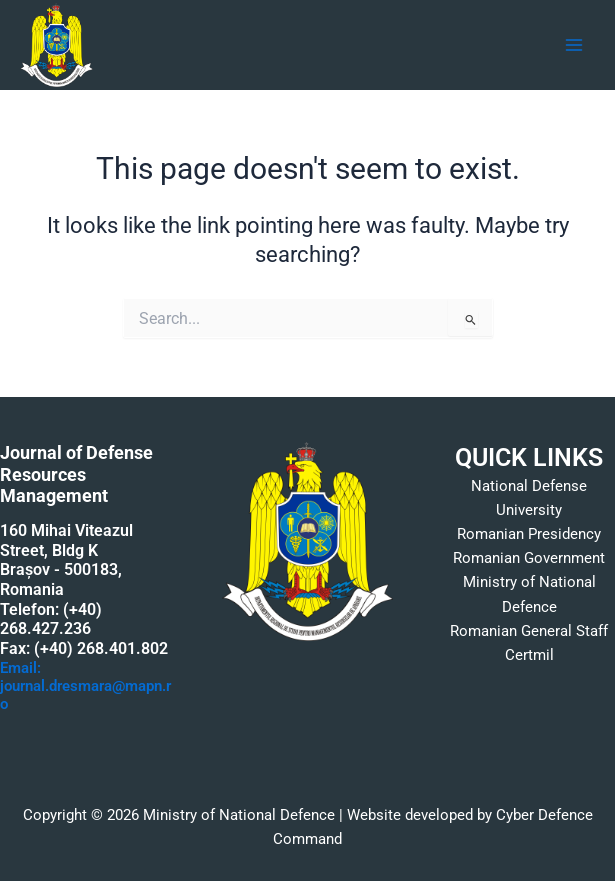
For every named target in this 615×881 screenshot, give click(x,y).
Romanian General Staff (529, 631)
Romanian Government (529, 558)
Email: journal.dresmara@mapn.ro (85, 686)
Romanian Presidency (529, 534)
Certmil (529, 655)
